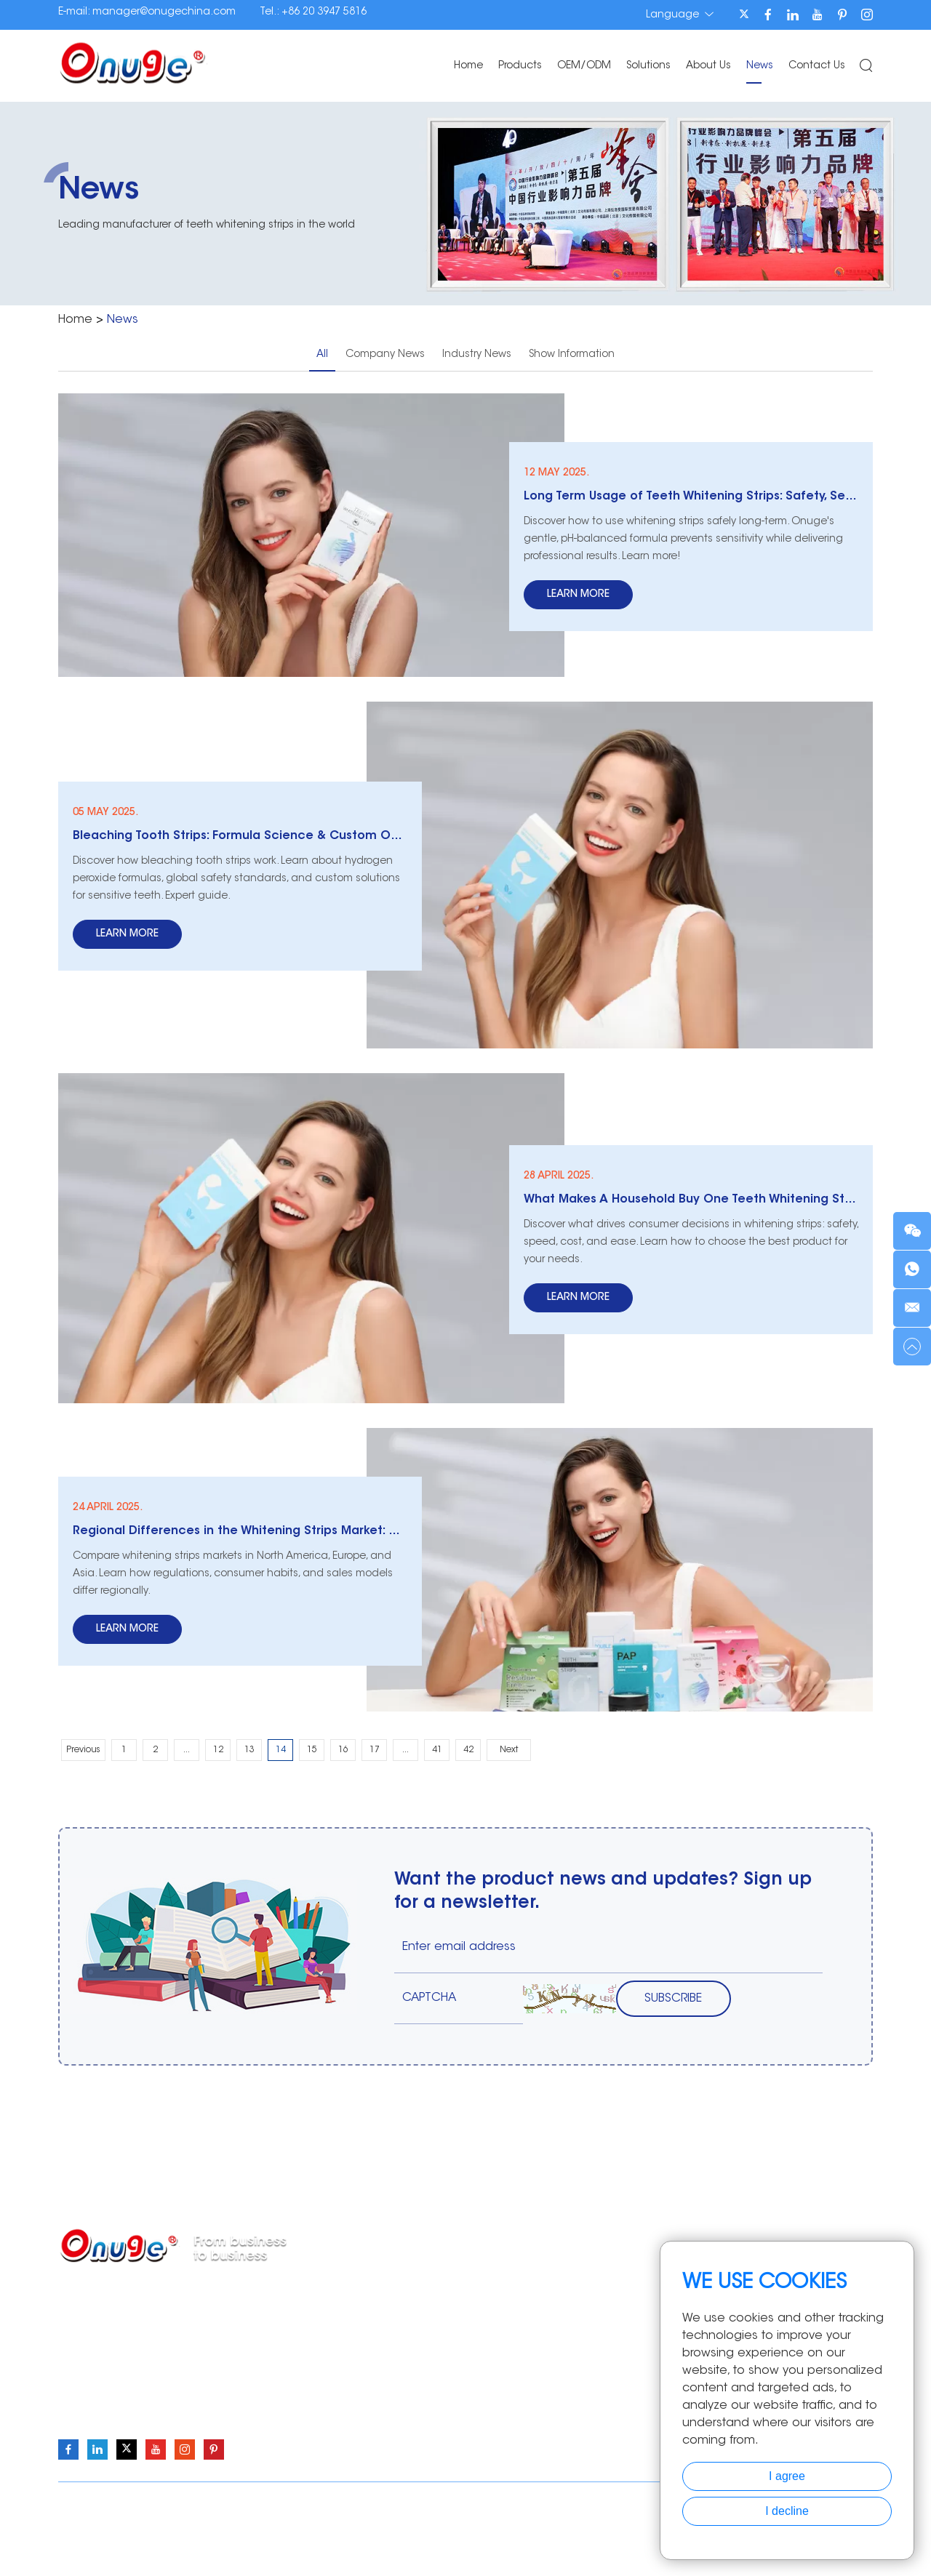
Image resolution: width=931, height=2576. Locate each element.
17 (374, 1750)
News (759, 66)
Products (520, 66)
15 (312, 1750)
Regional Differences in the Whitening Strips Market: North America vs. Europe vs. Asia (240, 1531)
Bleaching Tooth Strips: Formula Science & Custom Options (240, 836)
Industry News (476, 355)
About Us (708, 66)
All (322, 355)
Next (509, 1750)
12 (218, 1750)
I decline (787, 2511)
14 (281, 1750)
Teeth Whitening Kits (450, 2376)
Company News (385, 355)
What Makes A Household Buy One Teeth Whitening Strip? (691, 1199)
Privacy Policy (643, 2504)
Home (468, 66)
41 (437, 1750)
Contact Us (816, 66)
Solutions (648, 66)
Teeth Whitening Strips (455, 2289)
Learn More (578, 595)
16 (343, 1750)
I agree (787, 2476)
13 (249, 1750)
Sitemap (579, 2504)
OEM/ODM (584, 66)
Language (680, 15)
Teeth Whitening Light (454, 2354)
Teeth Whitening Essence (463, 2398)
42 (468, 1750)
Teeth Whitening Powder (461, 2311)
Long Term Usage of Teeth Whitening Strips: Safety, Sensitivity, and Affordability (691, 496)
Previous (83, 1750)
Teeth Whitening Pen (451, 2332)
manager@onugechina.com (164, 12)
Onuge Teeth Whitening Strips (202, 2534)
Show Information (572, 355)
